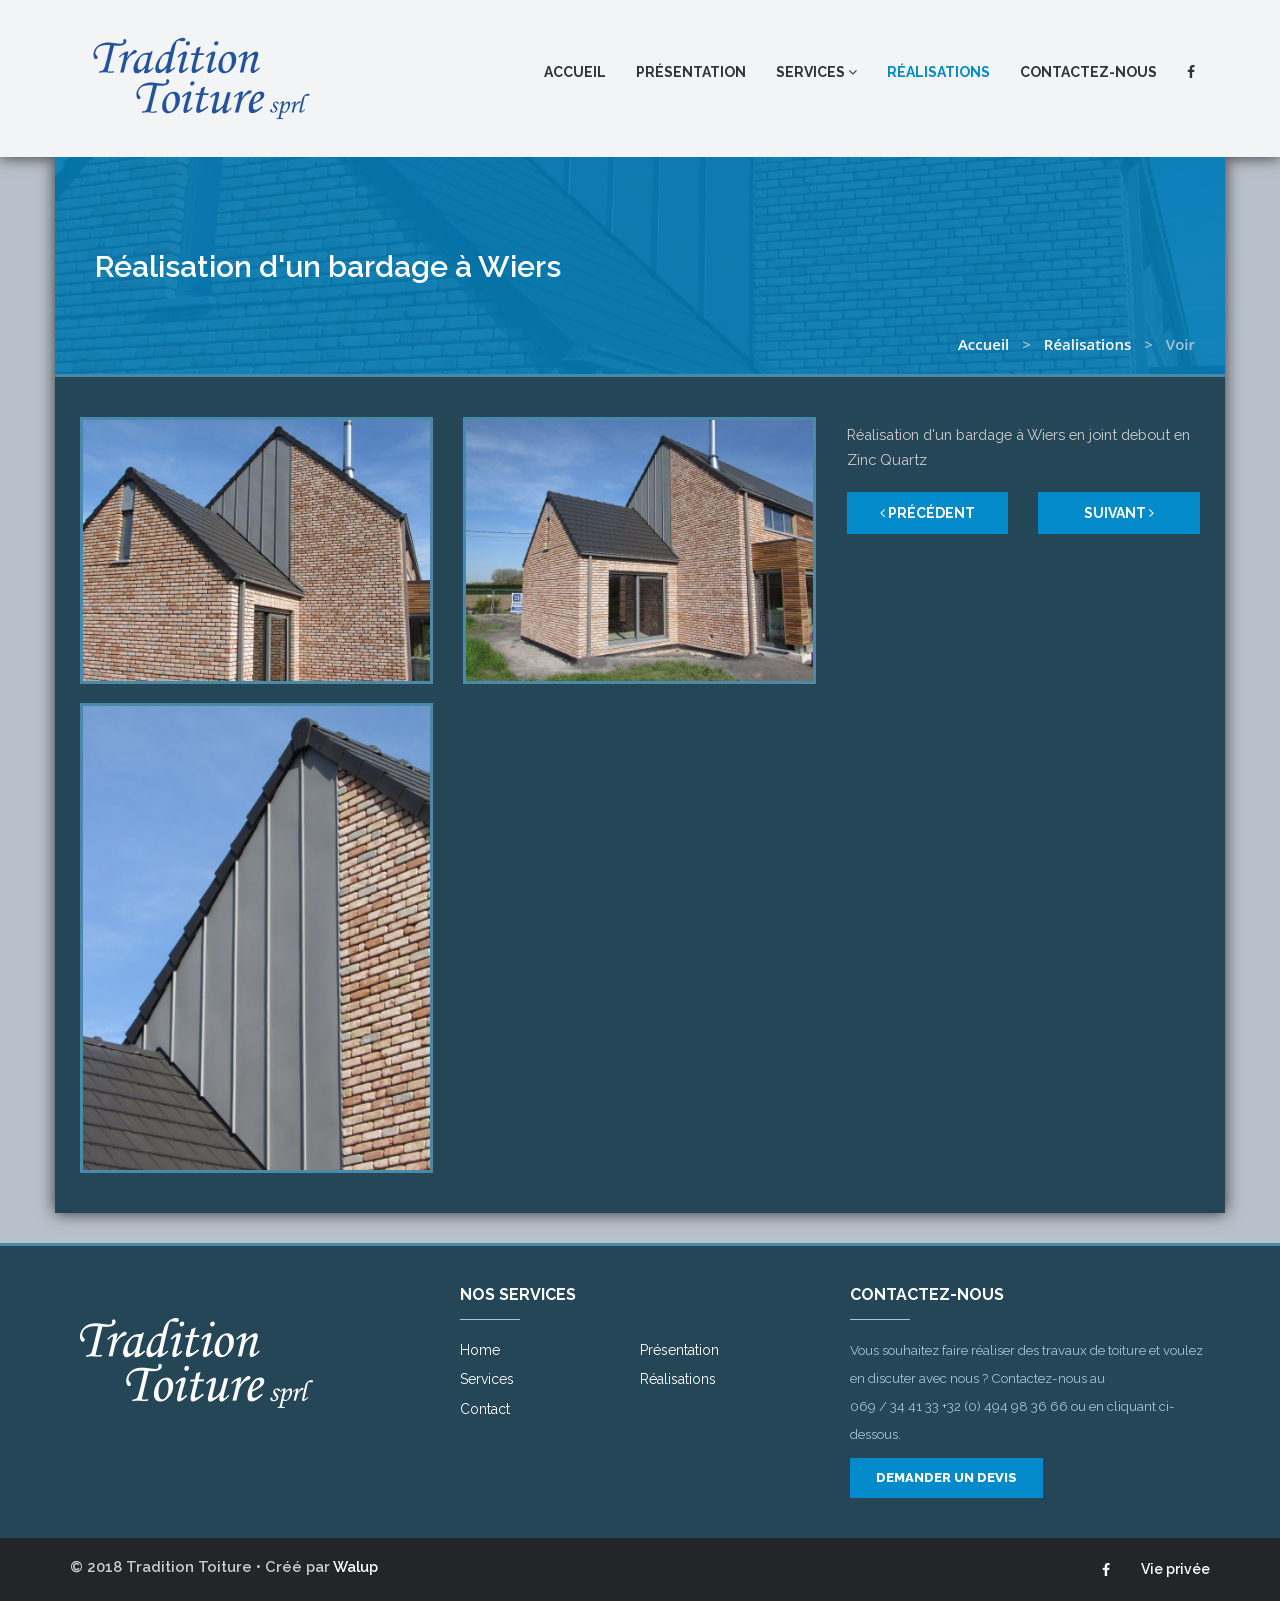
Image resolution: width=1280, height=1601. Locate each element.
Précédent (927, 513)
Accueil (575, 72)
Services (816, 72)
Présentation (691, 72)
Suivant (1119, 513)
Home (480, 1350)
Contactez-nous (1088, 72)
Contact (485, 1409)
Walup (355, 1566)
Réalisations (938, 72)
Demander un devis (946, 1477)
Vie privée (1175, 1569)
